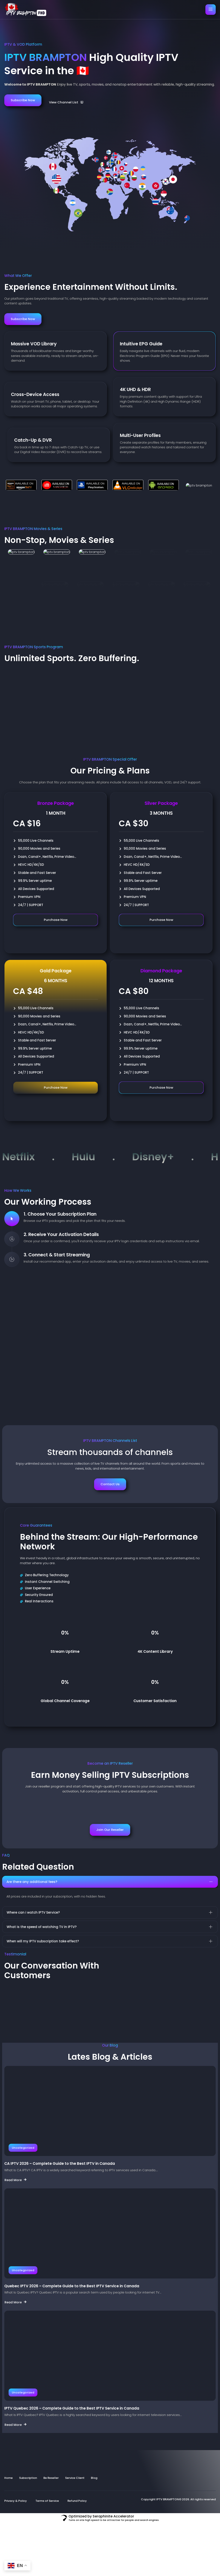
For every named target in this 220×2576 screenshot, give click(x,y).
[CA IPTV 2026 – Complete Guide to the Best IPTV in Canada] (110, 2164)
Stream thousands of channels (110, 1505)
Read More (16, 2233)
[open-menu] (210, 9)
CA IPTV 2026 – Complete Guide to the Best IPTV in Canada (59, 2216)
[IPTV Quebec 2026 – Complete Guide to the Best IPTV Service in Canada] (110, 2409)
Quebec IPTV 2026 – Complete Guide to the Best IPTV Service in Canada (71, 2339)
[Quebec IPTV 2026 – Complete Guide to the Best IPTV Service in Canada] (110, 2286)
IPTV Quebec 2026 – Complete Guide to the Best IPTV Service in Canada (71, 2461)
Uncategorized (23, 2201)
